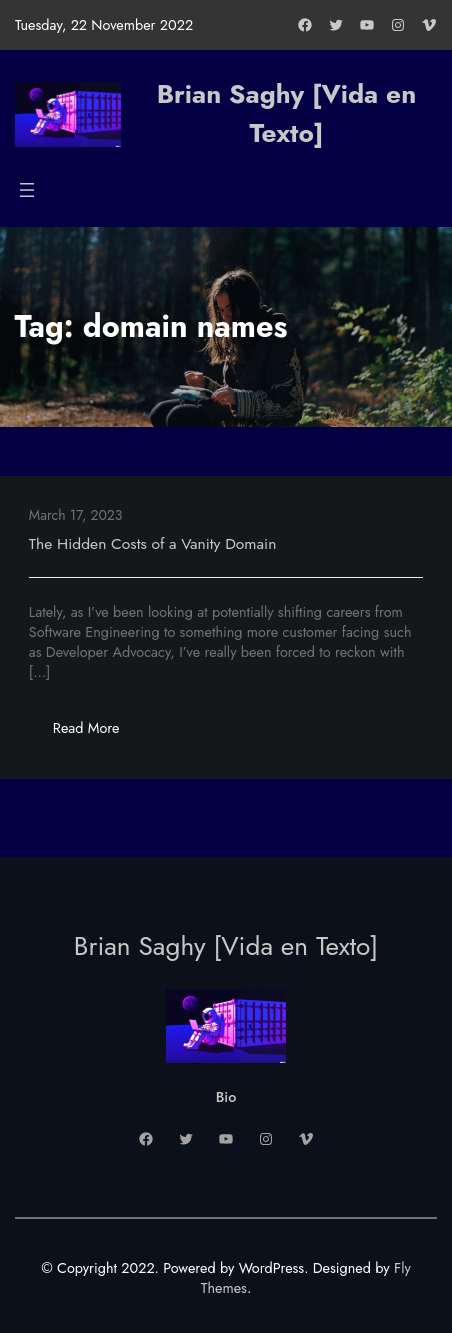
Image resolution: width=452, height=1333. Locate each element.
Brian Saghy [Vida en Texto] (287, 113)
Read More (98, 733)
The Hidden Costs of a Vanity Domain (153, 543)
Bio (226, 1097)
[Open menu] (27, 190)
